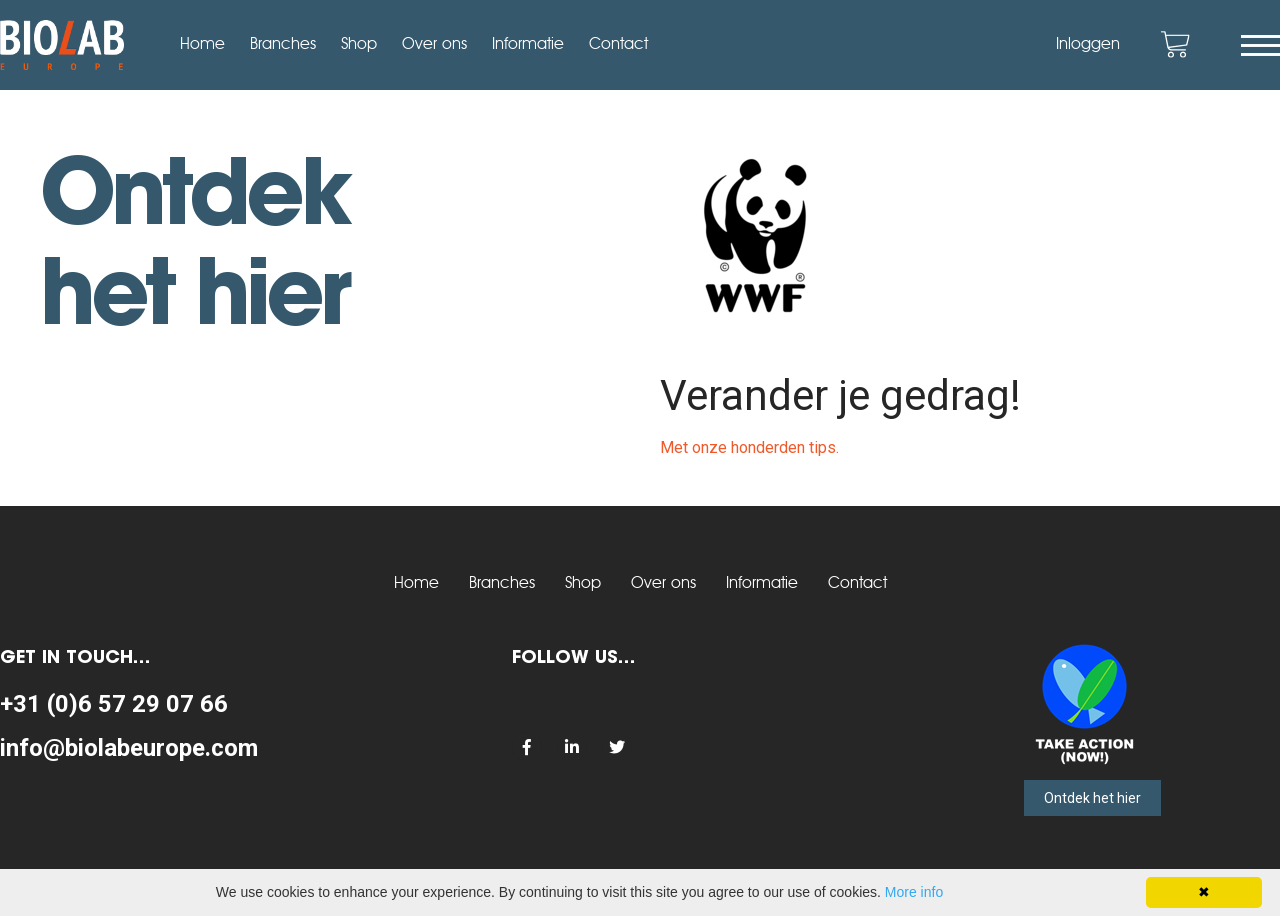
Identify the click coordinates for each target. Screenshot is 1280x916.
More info (914, 892)
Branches (283, 45)
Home (202, 45)
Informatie (528, 45)
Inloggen (1088, 45)
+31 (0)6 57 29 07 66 (114, 704)
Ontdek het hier (1092, 798)
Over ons (434, 45)
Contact (618, 45)
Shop (359, 45)
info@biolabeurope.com (129, 748)
